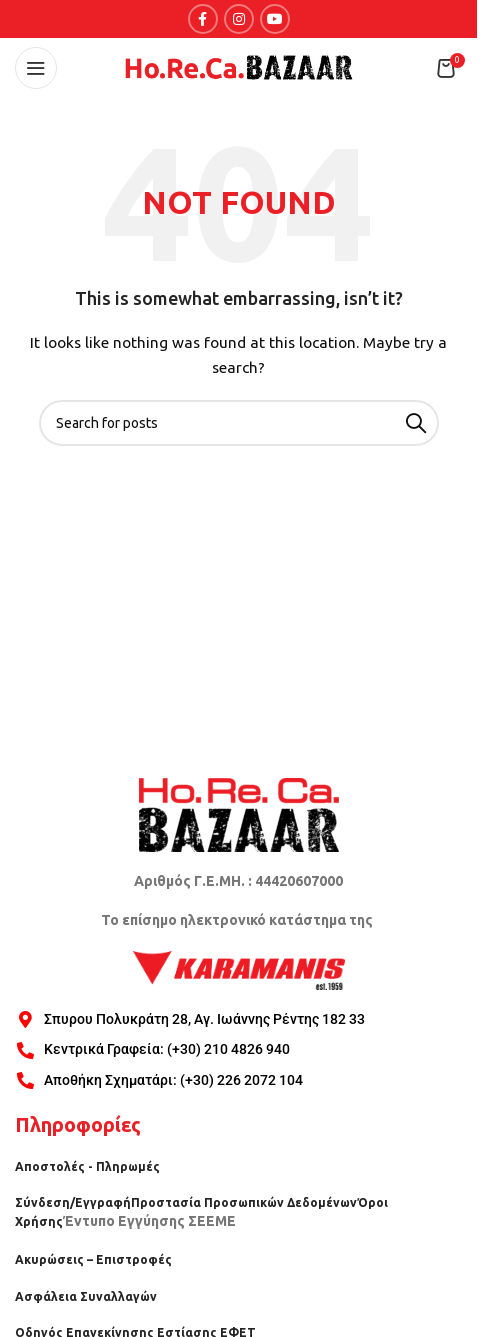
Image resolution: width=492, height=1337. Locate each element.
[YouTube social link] (275, 19)
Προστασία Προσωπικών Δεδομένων (244, 1202)
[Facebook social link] (203, 19)
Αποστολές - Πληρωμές (87, 1166)
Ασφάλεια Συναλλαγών (86, 1296)
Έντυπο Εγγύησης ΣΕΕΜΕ (149, 1221)
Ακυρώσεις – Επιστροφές (93, 1259)
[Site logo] (239, 67)
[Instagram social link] (239, 19)
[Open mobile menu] (36, 68)
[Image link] (239, 813)
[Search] (239, 423)
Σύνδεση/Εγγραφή (73, 1202)
